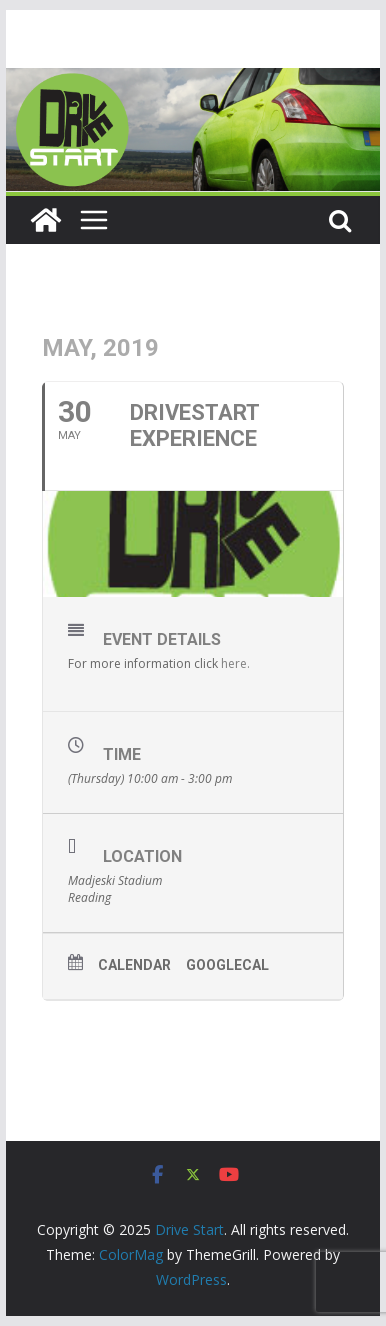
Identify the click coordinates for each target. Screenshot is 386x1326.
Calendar (134, 965)
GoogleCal (227, 965)
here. (235, 663)
